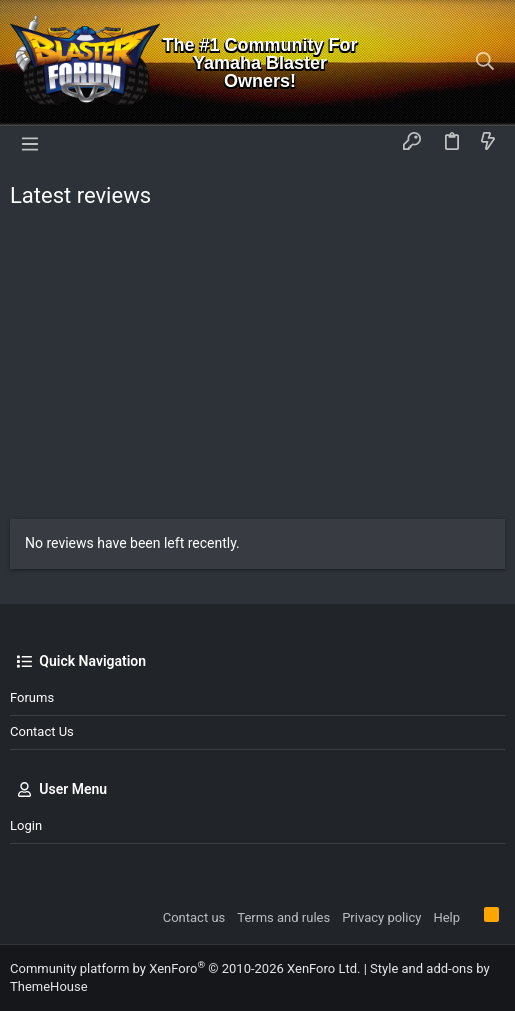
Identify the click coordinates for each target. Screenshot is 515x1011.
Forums (32, 697)
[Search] (485, 62)
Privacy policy (381, 917)
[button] (30, 143)
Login (26, 825)
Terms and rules (283, 917)
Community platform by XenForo (185, 968)
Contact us (42, 731)
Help (446, 917)
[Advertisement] (257, 369)
